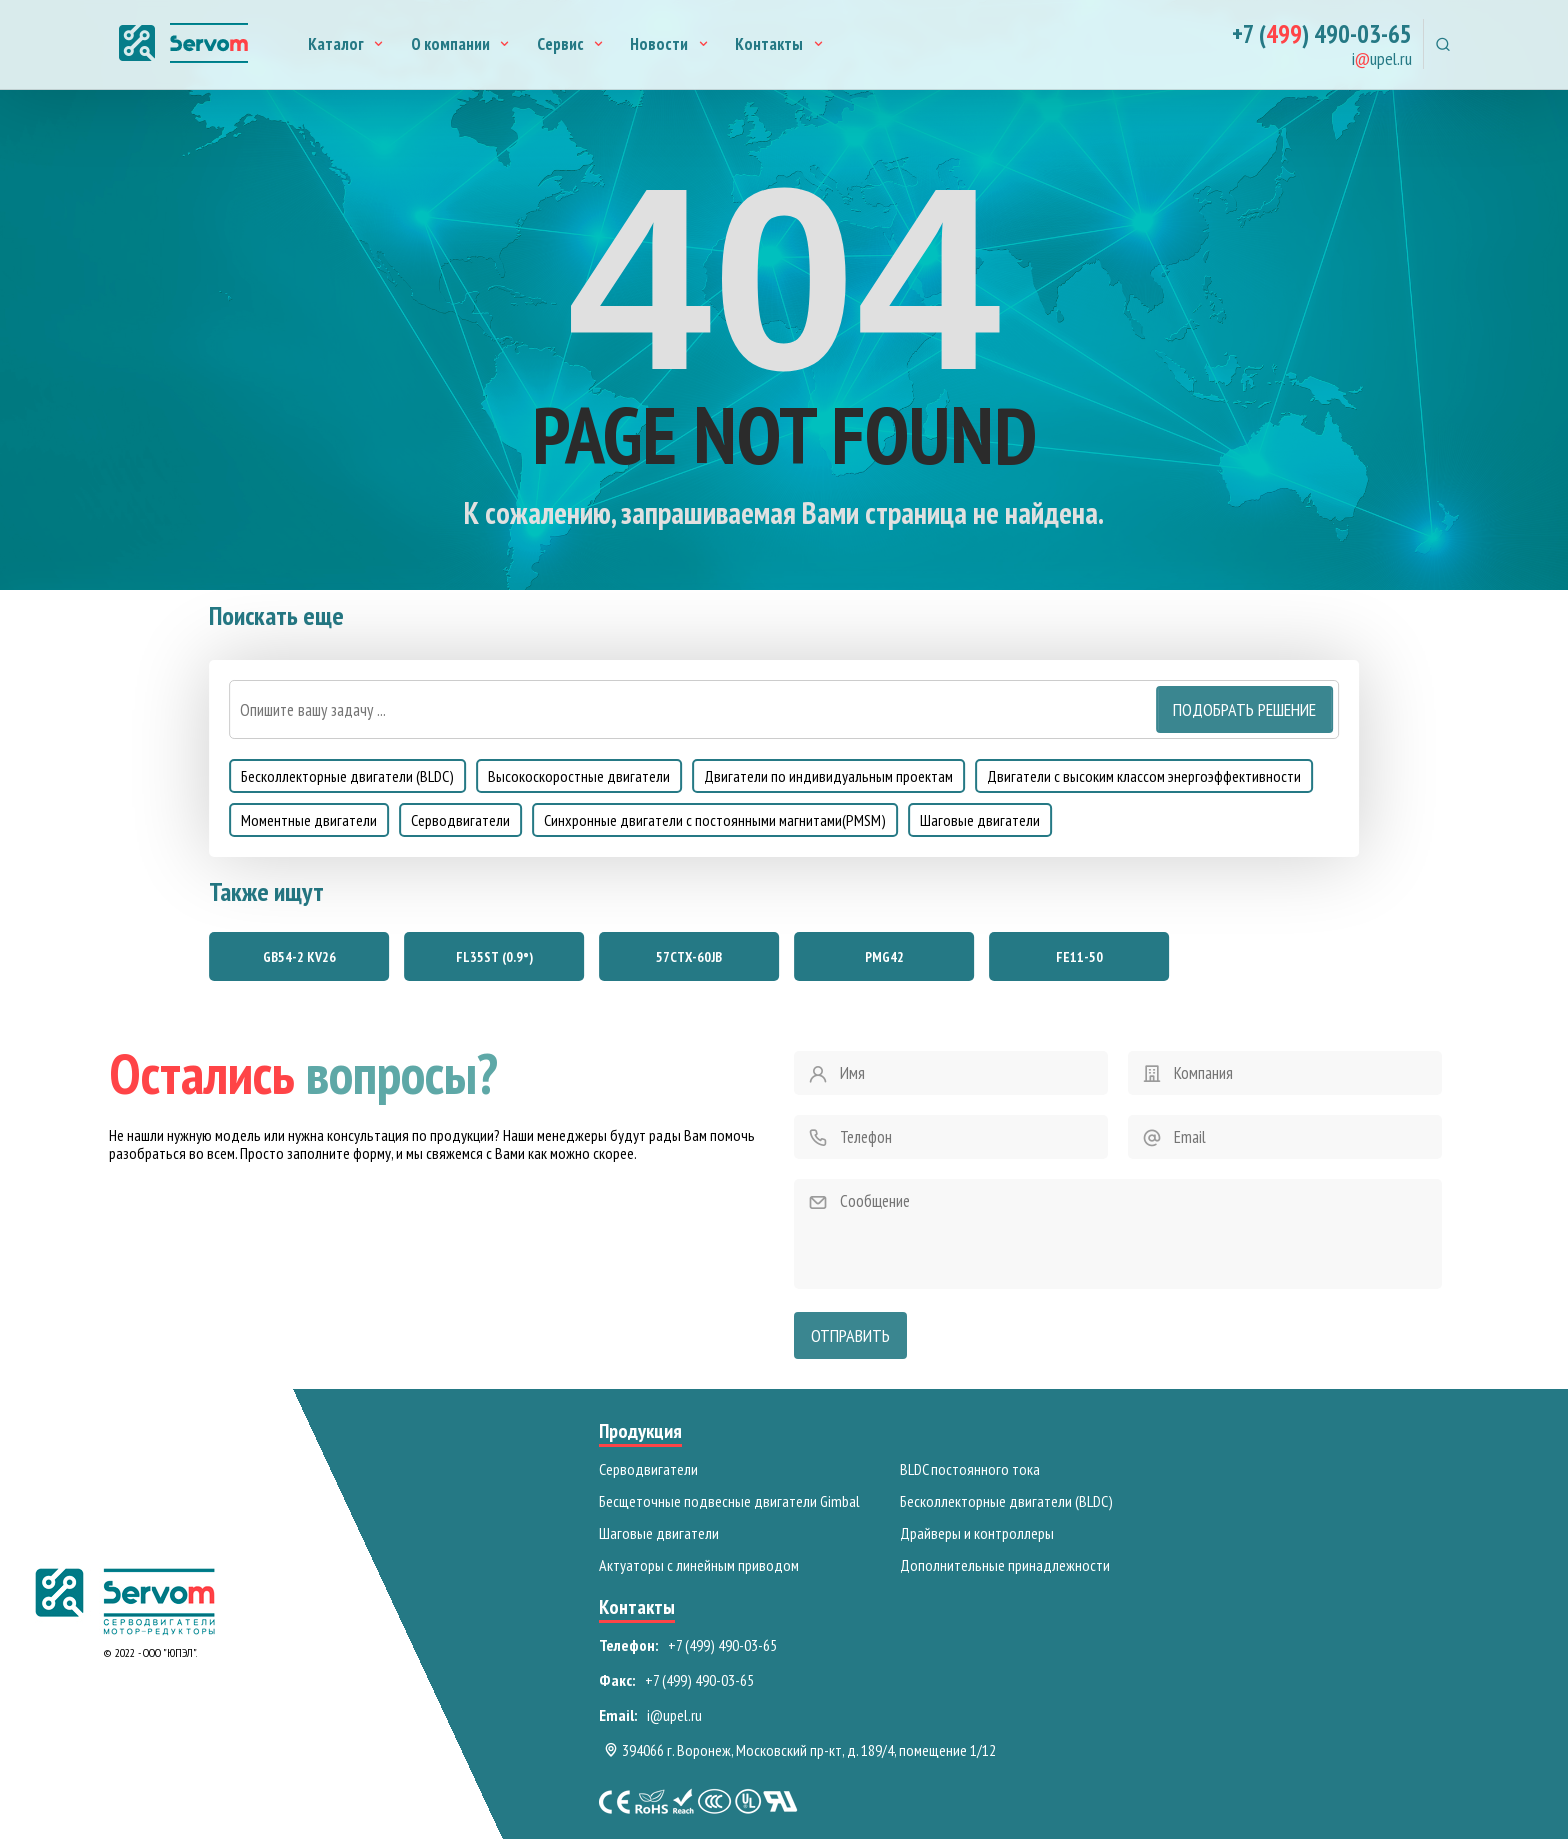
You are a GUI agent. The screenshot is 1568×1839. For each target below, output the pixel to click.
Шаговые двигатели (980, 820)
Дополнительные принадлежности (1005, 1565)
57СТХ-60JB (689, 957)
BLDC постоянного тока (970, 1469)
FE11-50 (1079, 957)
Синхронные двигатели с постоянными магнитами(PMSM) (715, 820)
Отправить (850, 1335)
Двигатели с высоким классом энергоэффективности (1144, 776)
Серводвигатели (460, 820)
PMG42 (884, 957)
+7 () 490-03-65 (1322, 34)
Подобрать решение (1244, 709)
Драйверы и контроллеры (977, 1533)
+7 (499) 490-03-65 (722, 1645)
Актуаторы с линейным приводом (699, 1565)
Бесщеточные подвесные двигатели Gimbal (729, 1501)
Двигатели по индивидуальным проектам (828, 776)
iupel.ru (1381, 59)
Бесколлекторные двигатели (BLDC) (347, 776)
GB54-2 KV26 (299, 957)
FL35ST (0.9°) (494, 957)
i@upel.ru (674, 1715)
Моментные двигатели (309, 820)
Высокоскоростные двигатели (579, 776)
